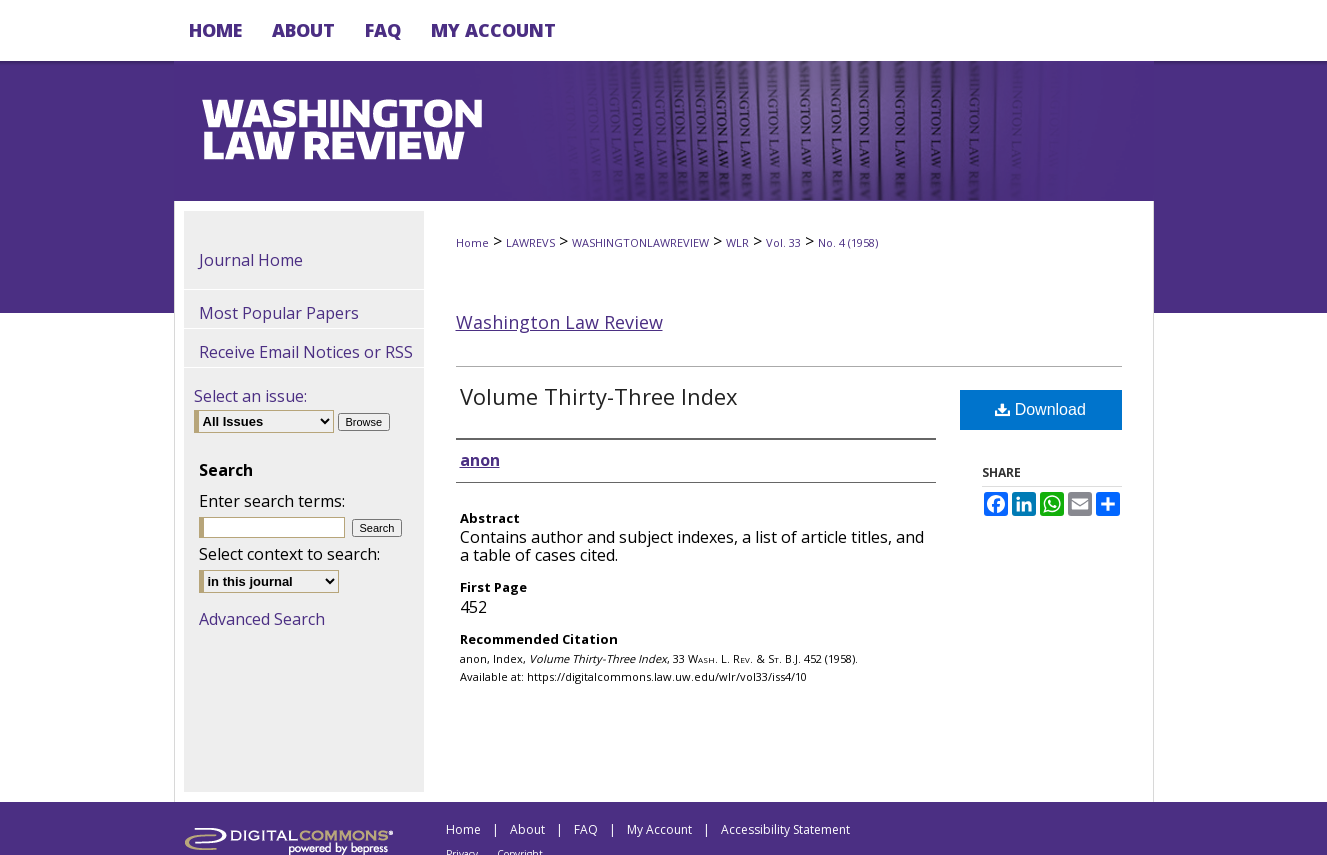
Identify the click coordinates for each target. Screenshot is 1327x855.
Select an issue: (250, 396)
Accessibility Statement (785, 829)
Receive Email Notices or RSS (306, 352)
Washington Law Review (559, 322)
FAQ (586, 829)
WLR (737, 242)
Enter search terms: (272, 501)
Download (1040, 409)
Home (472, 242)
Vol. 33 (783, 242)
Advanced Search (262, 619)
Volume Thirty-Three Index (599, 396)
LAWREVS (530, 242)
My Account (659, 829)
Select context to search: (289, 554)
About (527, 829)
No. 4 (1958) (848, 242)
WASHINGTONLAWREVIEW (640, 242)
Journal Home (251, 260)
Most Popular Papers (279, 313)
